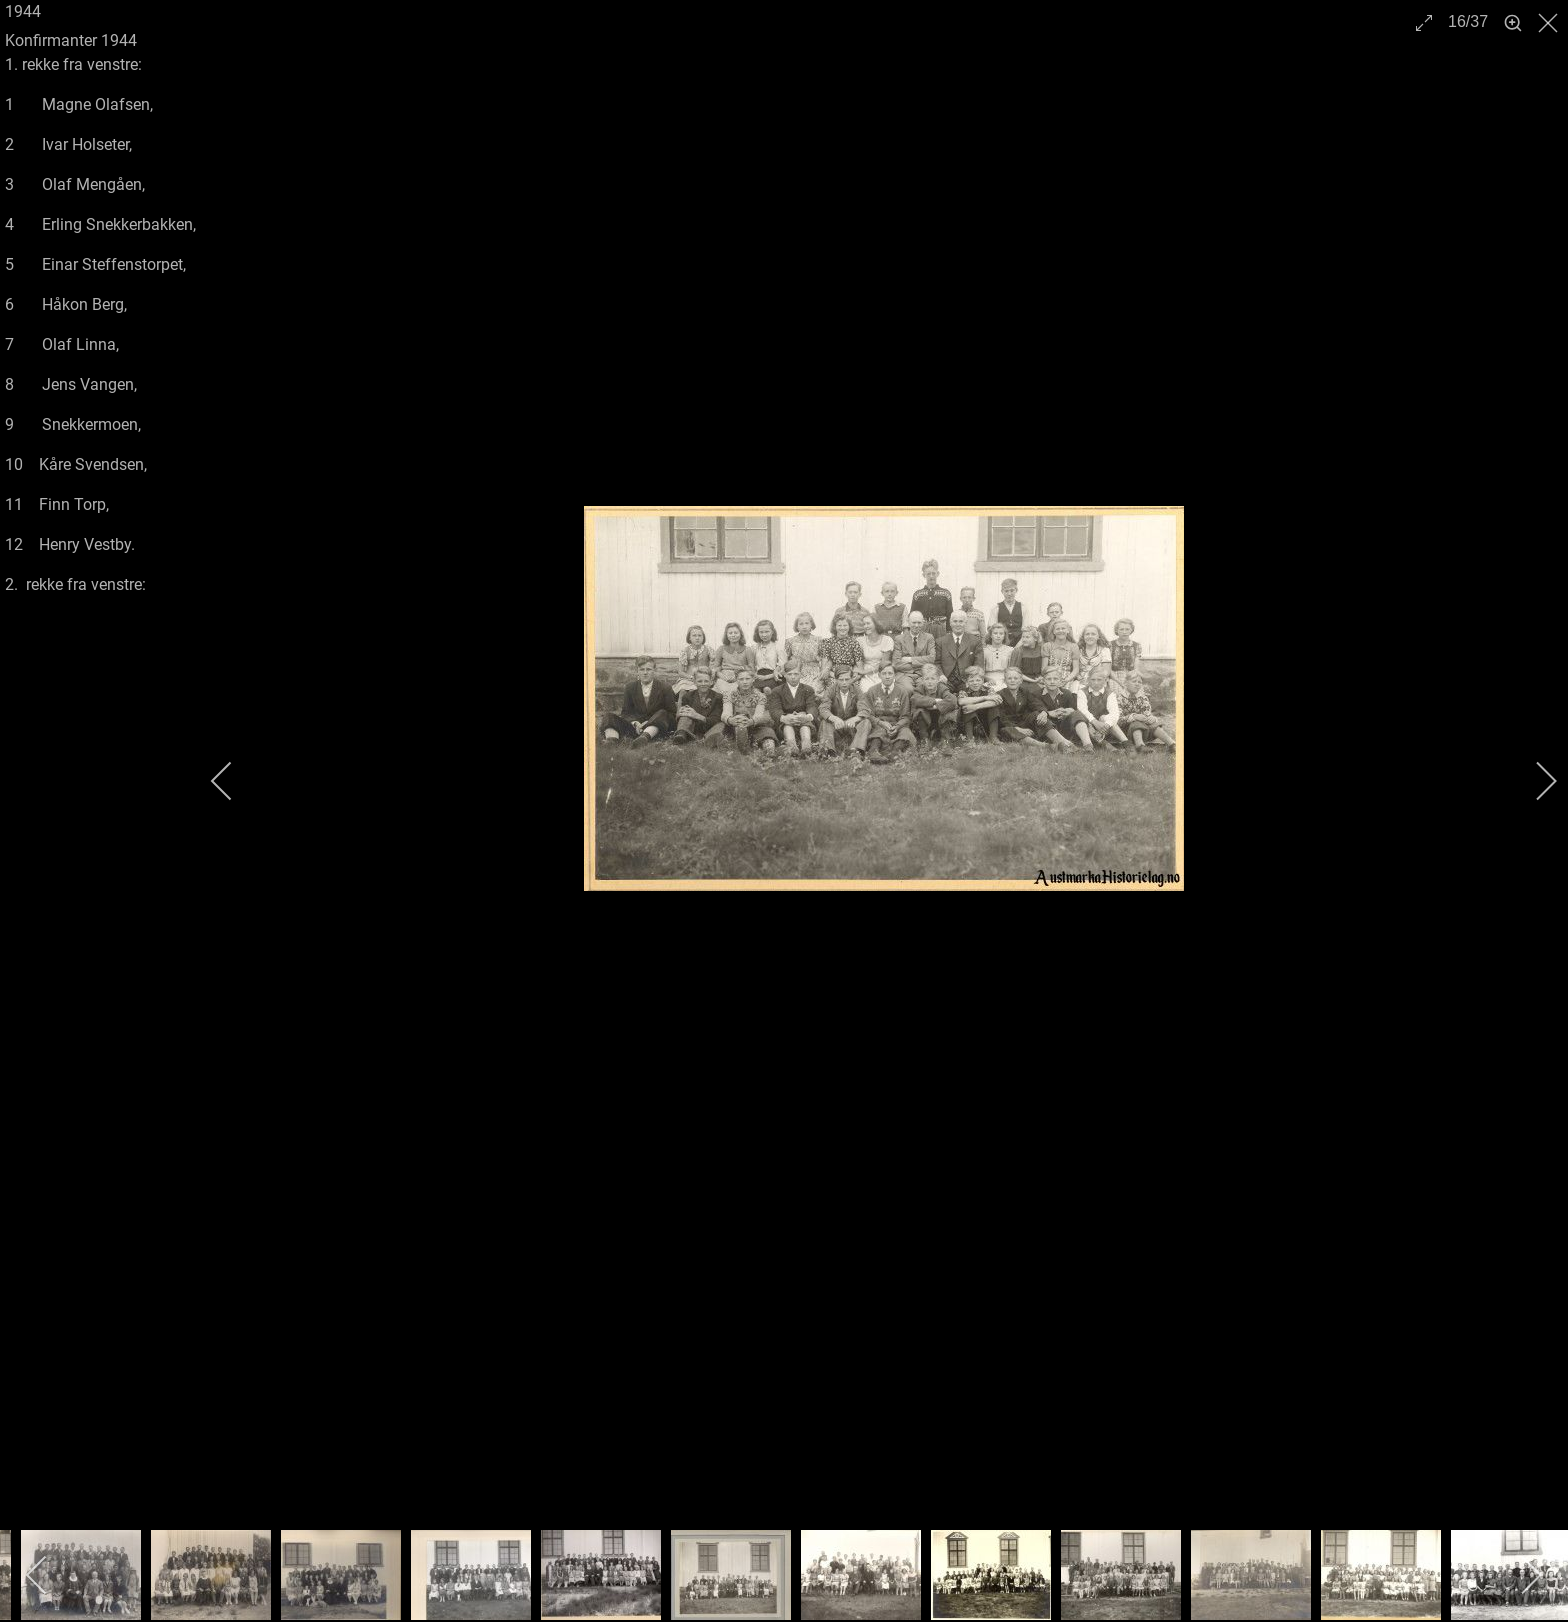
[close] (1550, 23)
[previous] (235, 781)
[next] (1533, 781)
